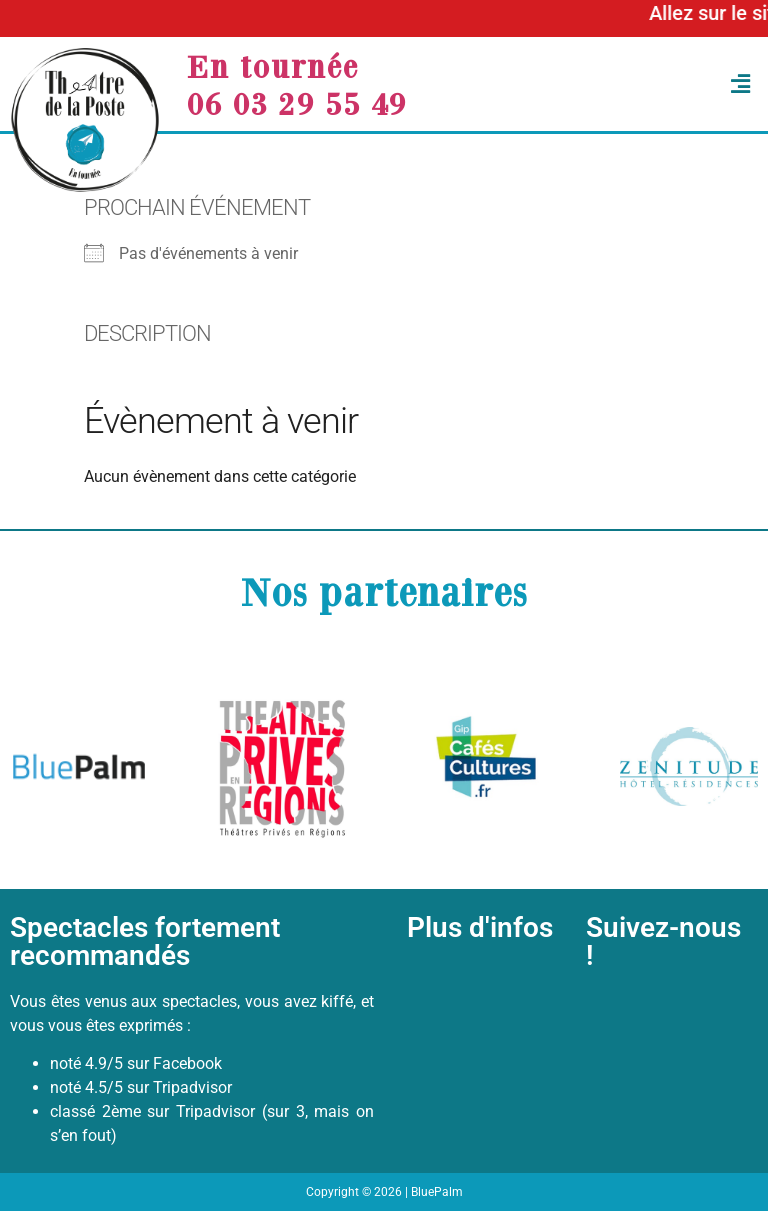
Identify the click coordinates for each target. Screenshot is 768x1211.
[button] (614, 84)
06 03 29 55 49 (297, 103)
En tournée (273, 66)
